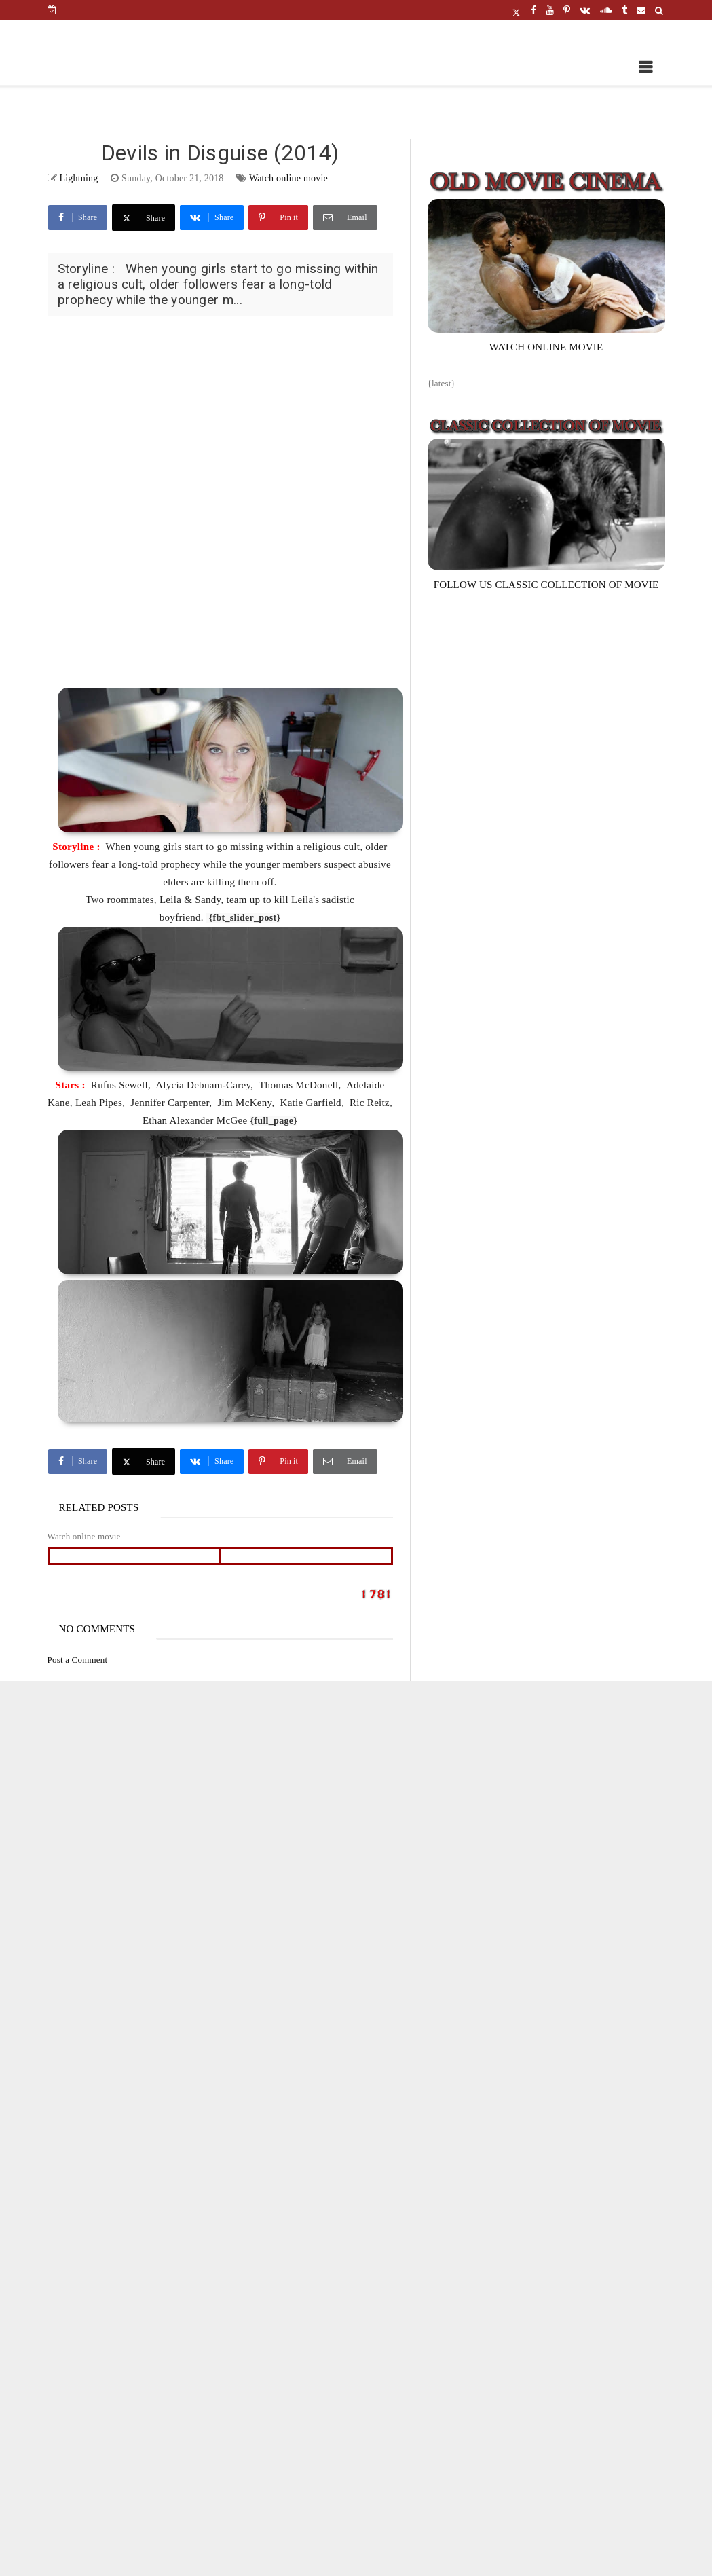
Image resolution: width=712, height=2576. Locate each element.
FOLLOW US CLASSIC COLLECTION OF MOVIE (546, 584)
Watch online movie (288, 178)
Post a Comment (78, 1660)
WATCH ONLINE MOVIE (546, 347)
